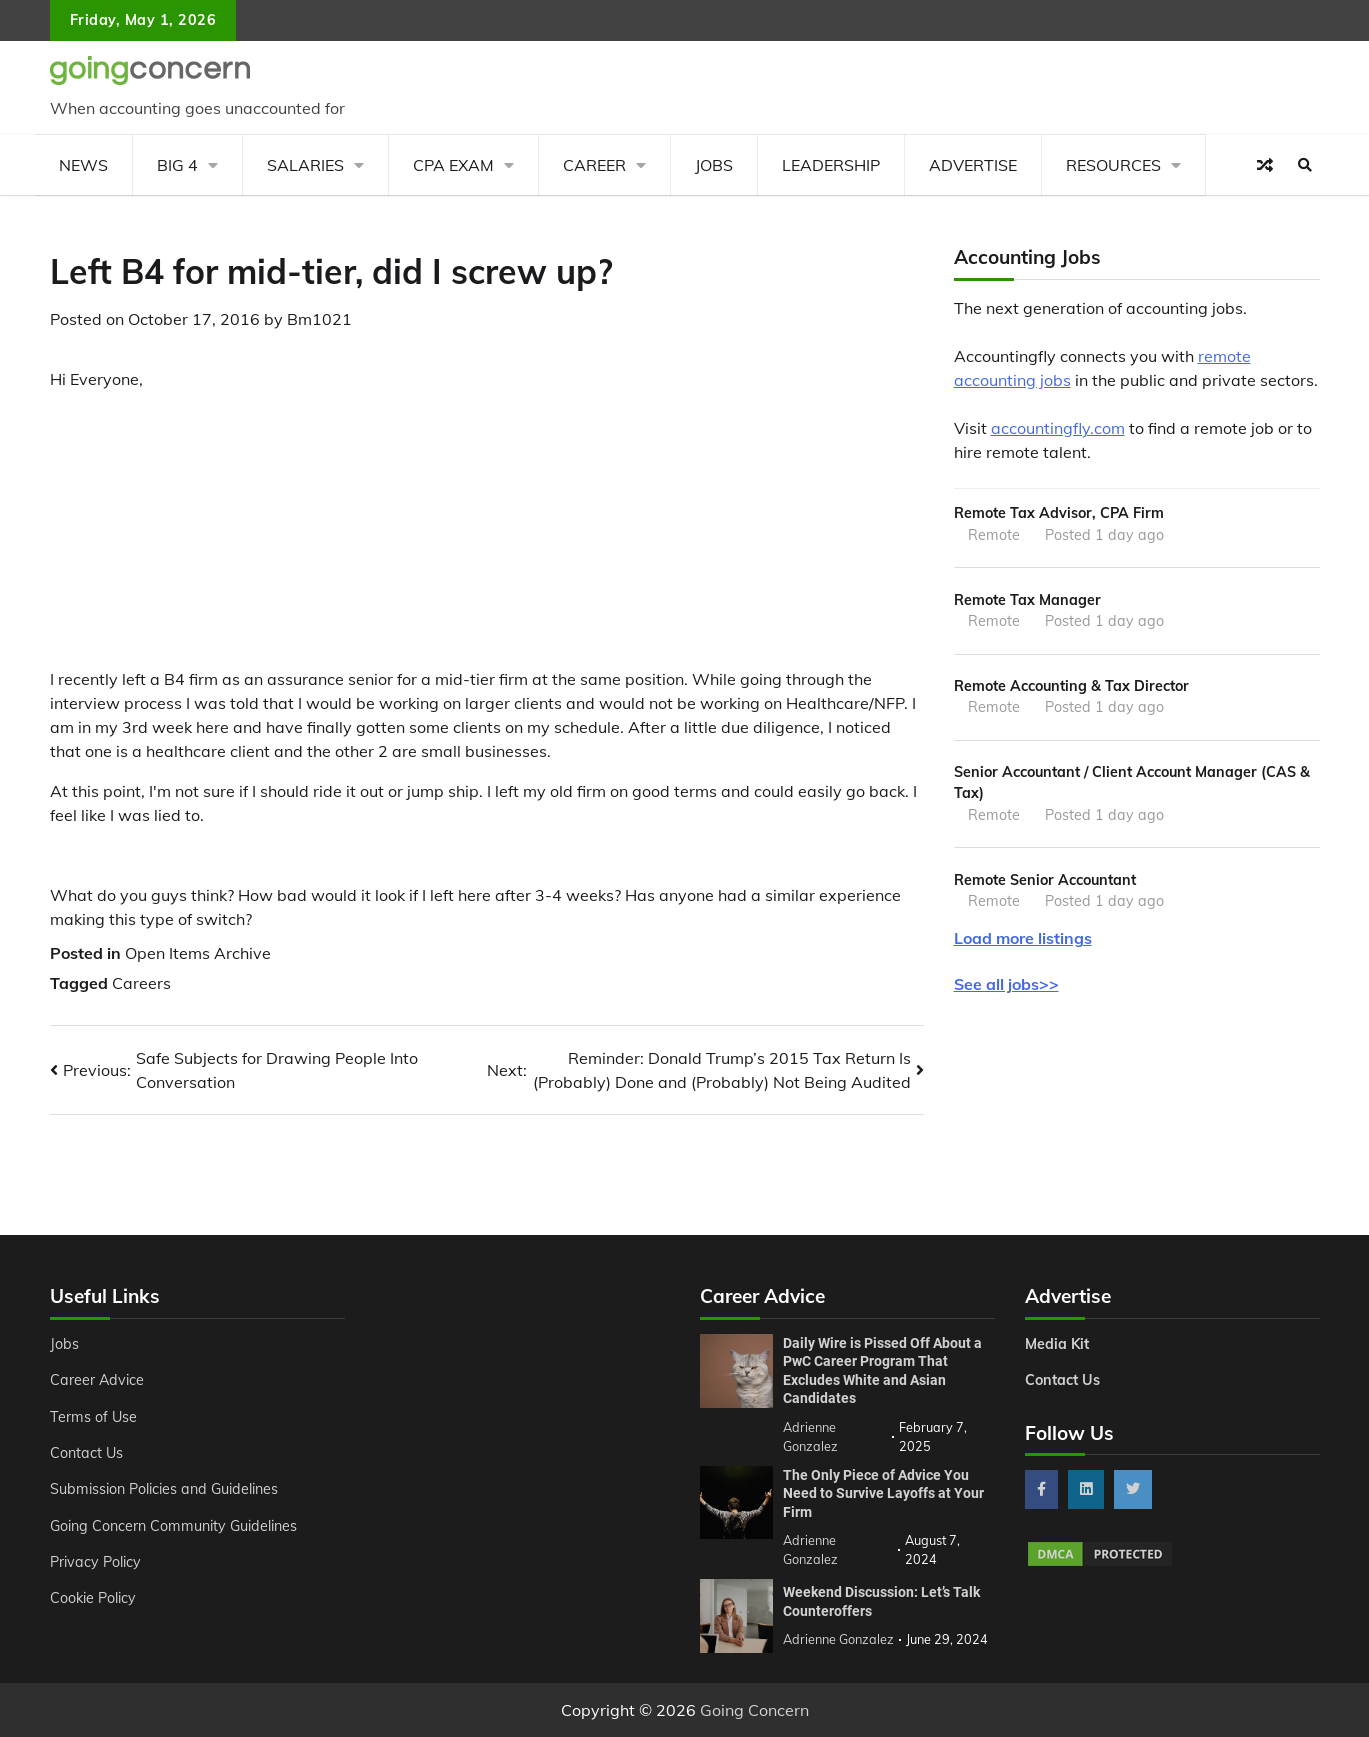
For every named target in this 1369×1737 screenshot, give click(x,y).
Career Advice (97, 1380)
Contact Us (86, 1453)
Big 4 (177, 165)
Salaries (305, 165)
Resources (1113, 165)
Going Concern (754, 1710)
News (83, 165)
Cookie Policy (93, 1598)
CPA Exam (453, 165)
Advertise (973, 165)
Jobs (714, 165)
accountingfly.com (1058, 428)
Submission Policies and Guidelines (164, 1489)
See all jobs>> (1006, 984)
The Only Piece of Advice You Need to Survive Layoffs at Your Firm (883, 1493)
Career (594, 165)
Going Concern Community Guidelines (173, 1526)
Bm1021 (319, 319)
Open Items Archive (198, 953)
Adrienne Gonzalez (838, 1639)
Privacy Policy (95, 1562)
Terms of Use (93, 1417)
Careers (141, 983)
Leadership (831, 165)
